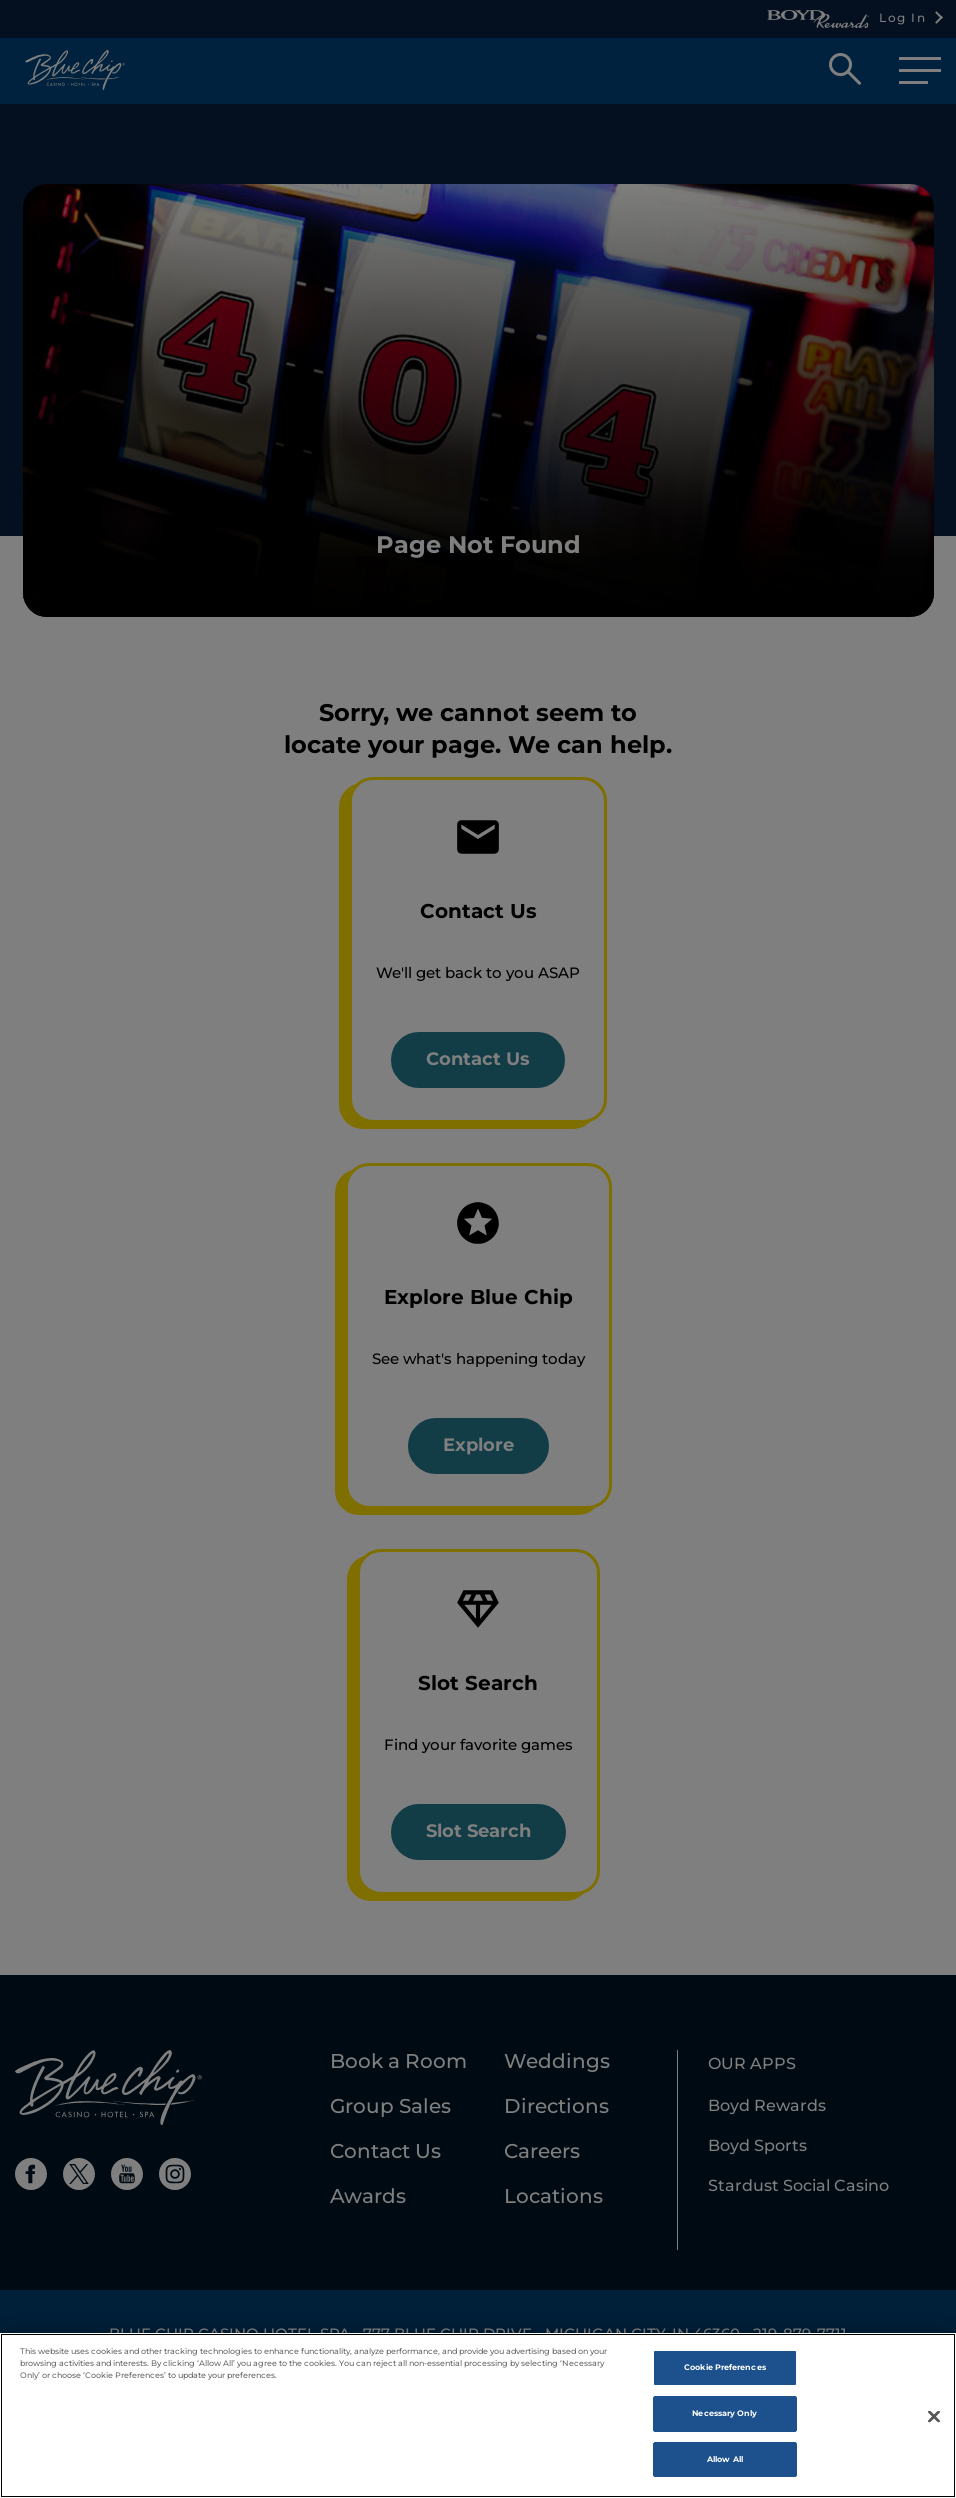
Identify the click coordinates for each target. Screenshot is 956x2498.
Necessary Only (724, 2423)
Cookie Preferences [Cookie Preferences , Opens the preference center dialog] (724, 2377)
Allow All (725, 2469)
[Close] (934, 2425)
